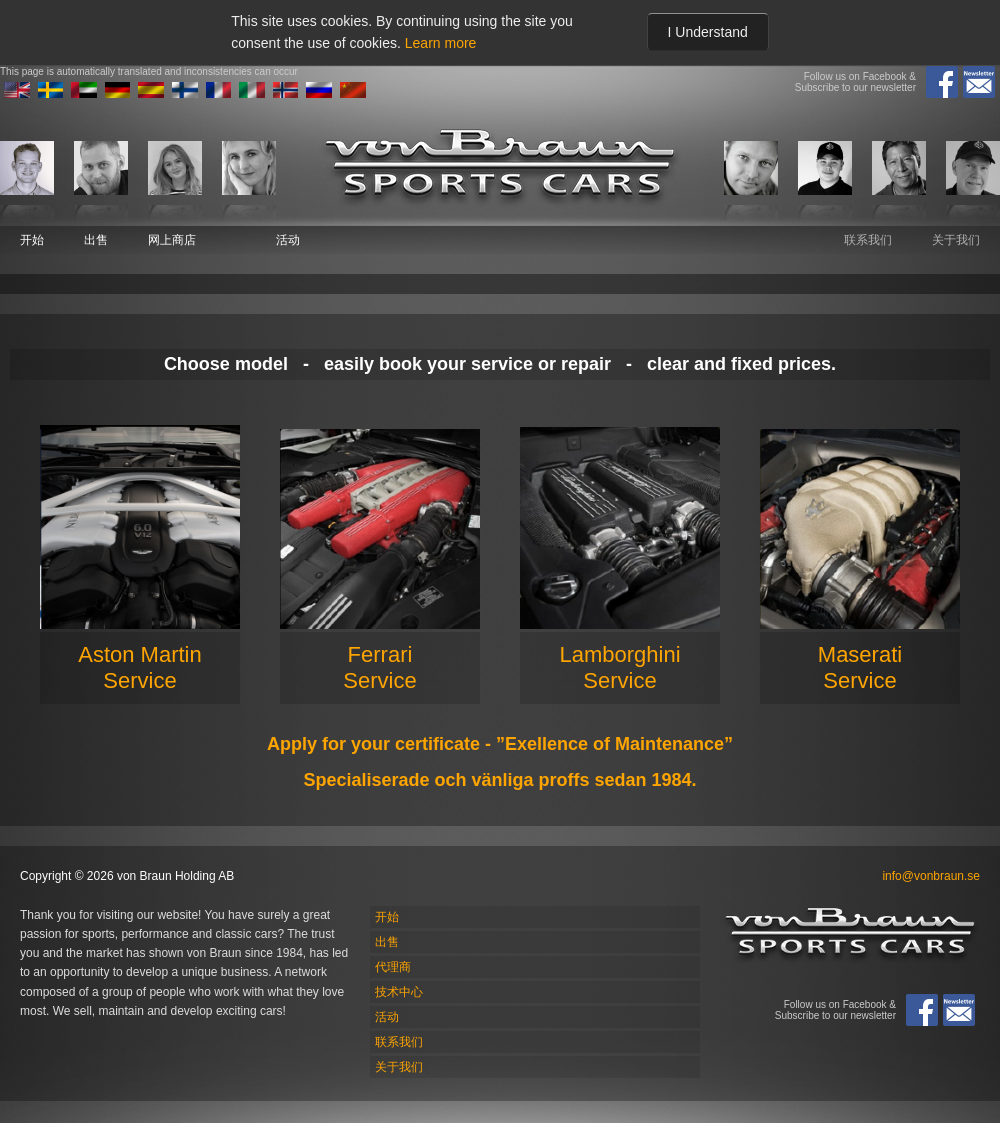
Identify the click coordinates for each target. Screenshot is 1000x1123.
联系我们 (868, 240)
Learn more (441, 43)
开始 (32, 240)
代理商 (393, 967)
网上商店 (172, 240)
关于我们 (956, 240)
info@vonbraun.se (931, 876)
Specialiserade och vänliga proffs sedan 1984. (499, 780)
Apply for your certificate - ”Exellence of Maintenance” (500, 744)
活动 (288, 240)
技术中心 (399, 992)
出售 (96, 240)
